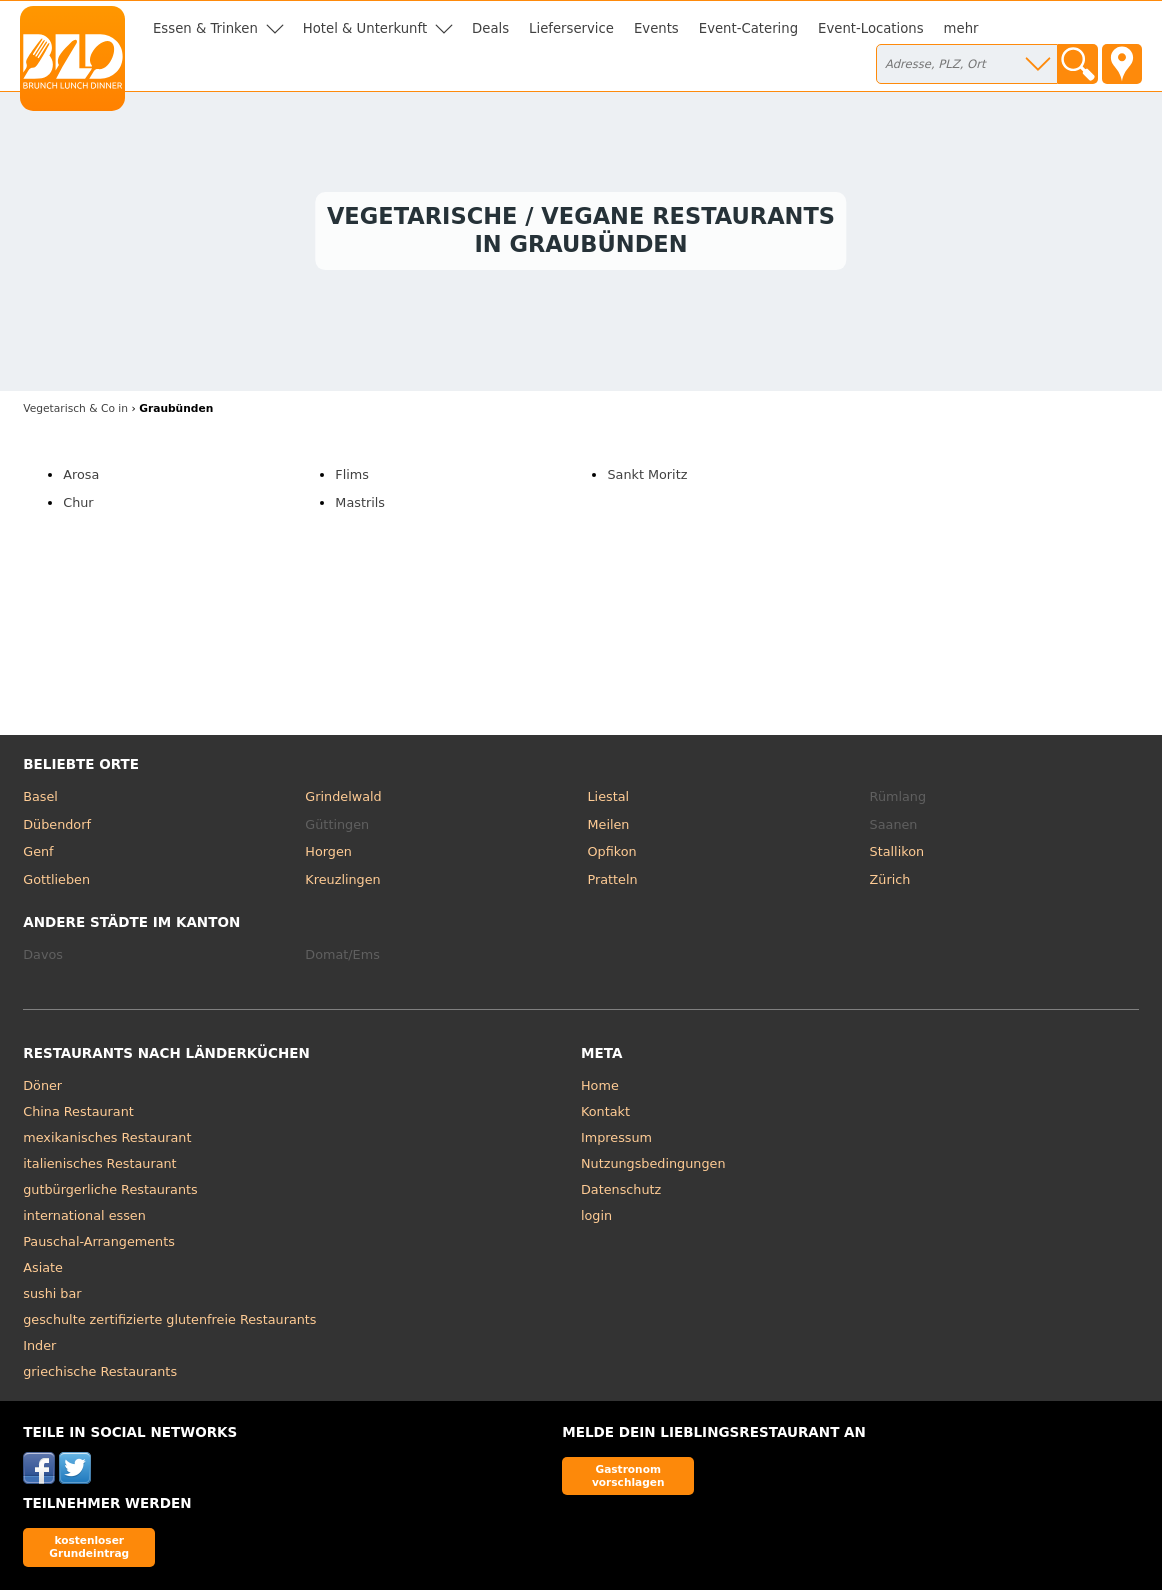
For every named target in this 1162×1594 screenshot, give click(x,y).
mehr (961, 28)
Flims (352, 478)
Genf (38, 855)
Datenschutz (621, 1193)
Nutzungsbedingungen (653, 1167)
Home (600, 1089)
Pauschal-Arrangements (99, 1245)
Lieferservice (571, 28)
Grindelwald (343, 800)
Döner (42, 1089)
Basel (40, 800)
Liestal (608, 800)
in (75, 412)
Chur (78, 506)
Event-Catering (748, 28)
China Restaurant (78, 1115)
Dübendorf (57, 828)
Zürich (890, 883)
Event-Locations (871, 28)
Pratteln (612, 883)
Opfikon (611, 855)
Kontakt (605, 1115)
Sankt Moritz (647, 478)
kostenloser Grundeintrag (89, 1550)
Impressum (616, 1141)
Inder (39, 1349)
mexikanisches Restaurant (107, 1141)
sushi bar (52, 1297)
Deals (490, 28)
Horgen (328, 855)
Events (656, 28)
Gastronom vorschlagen (628, 1479)
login (596, 1219)
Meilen (608, 828)
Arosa (81, 478)
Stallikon (897, 855)
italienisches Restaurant (99, 1167)
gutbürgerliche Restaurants (110, 1193)
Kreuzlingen (342, 883)
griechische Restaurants (100, 1375)
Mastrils (360, 506)
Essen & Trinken (205, 28)
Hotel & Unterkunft (365, 28)
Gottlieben (56, 883)
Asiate (43, 1271)
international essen (84, 1219)
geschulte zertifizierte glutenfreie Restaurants (169, 1323)
